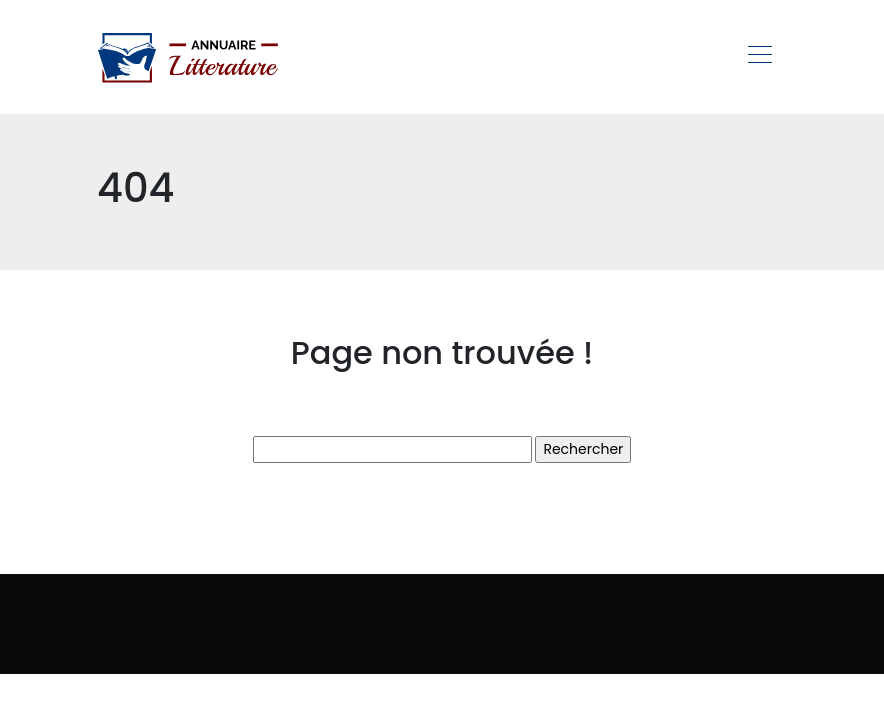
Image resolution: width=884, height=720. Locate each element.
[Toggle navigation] (759, 57)
